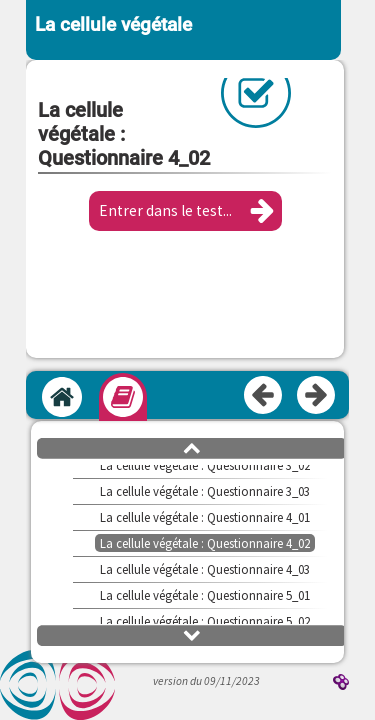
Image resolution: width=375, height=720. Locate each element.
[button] (185, 211)
